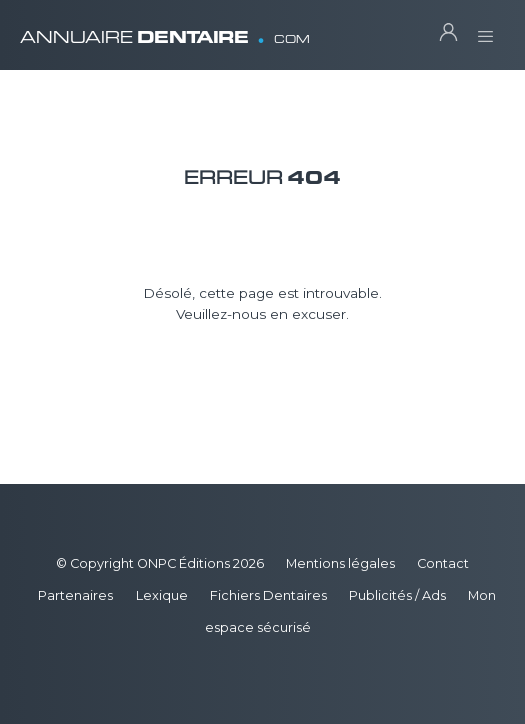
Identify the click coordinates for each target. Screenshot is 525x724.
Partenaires (75, 595)
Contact (443, 563)
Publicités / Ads (397, 595)
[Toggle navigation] (485, 30)
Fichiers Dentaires (268, 595)
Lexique (162, 595)
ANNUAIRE (165, 29)
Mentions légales (340, 563)
